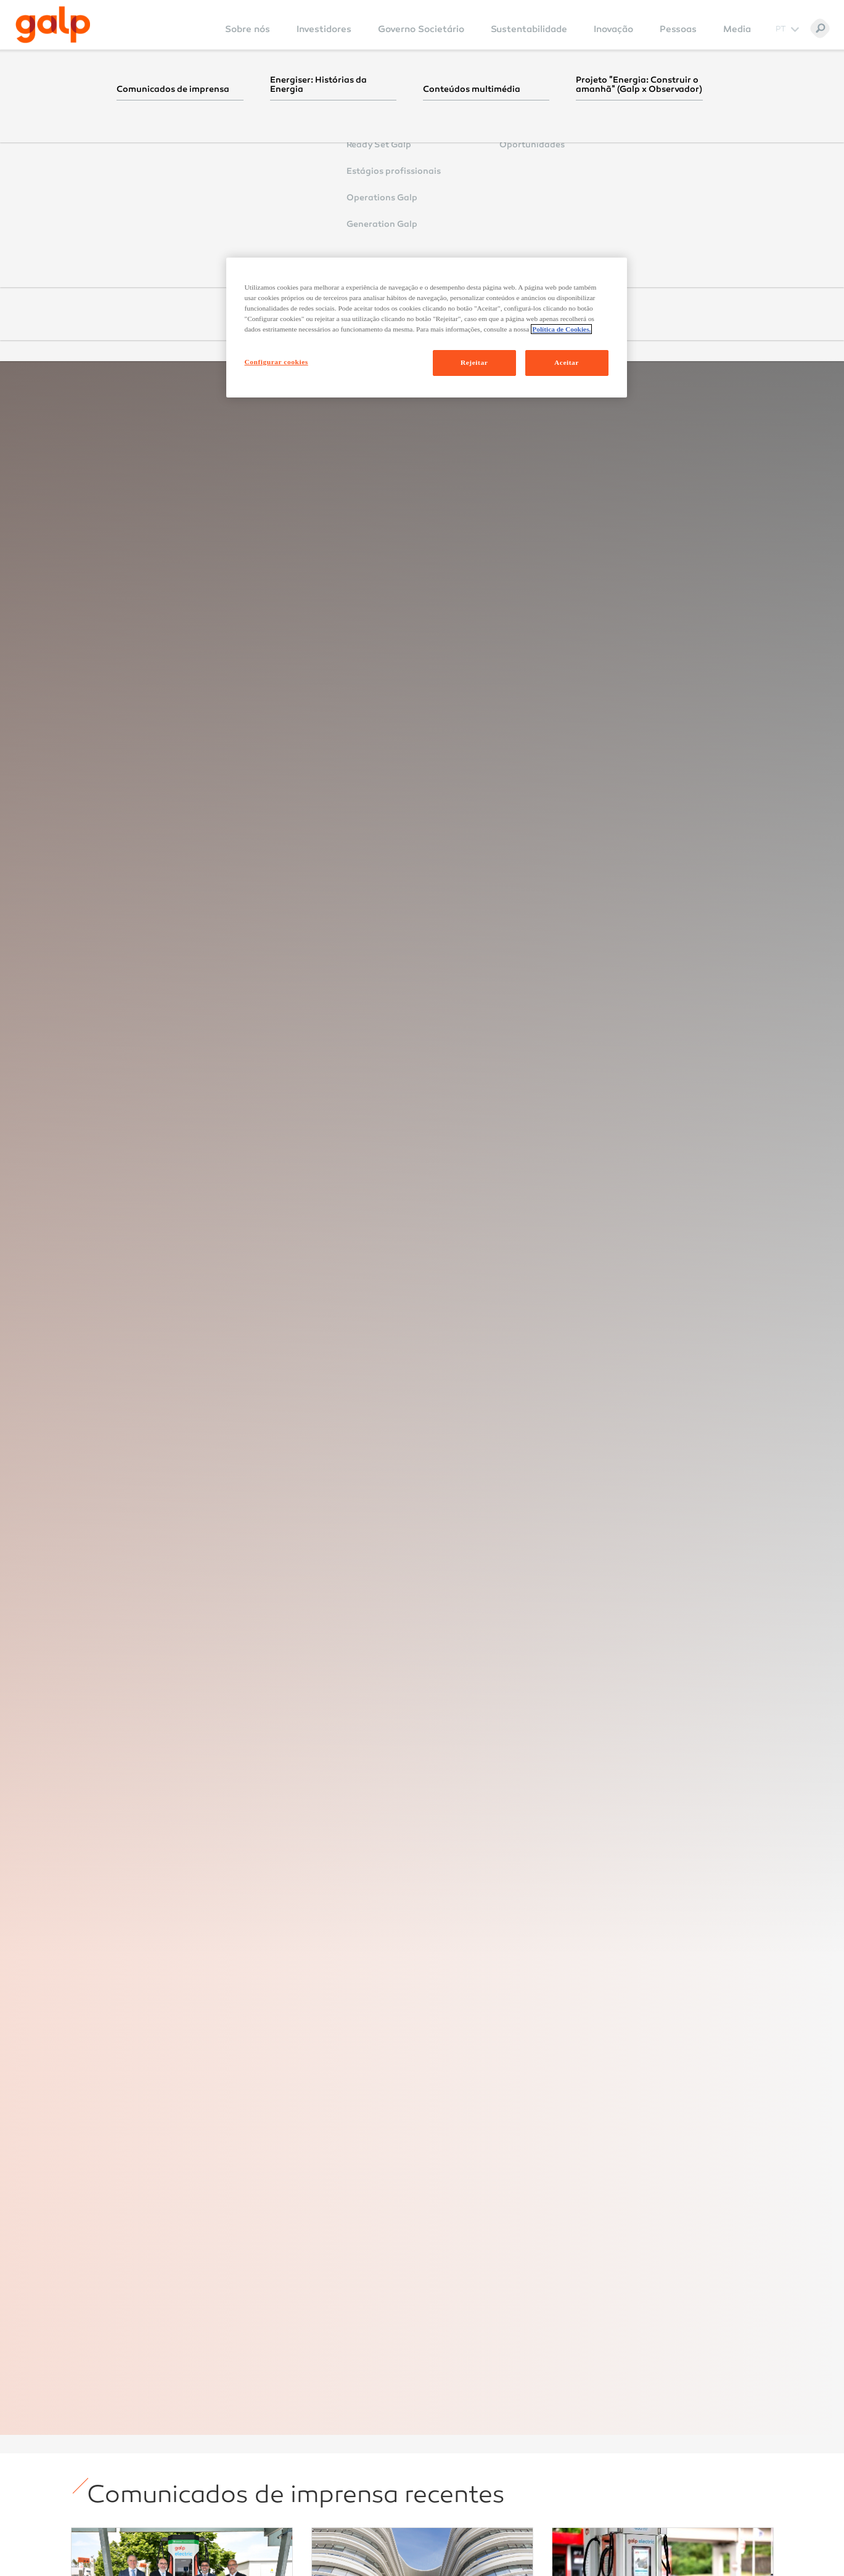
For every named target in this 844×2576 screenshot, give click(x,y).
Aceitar (566, 362)
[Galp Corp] (53, 24)
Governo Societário (421, 29)
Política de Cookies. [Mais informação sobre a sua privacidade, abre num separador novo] (561, 329)
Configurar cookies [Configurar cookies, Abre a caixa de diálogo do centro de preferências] (276, 361)
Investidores (324, 29)
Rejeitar (474, 362)
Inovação (613, 29)
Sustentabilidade (529, 29)
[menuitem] (247, 37)
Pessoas (678, 29)
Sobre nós (247, 29)
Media (737, 29)
